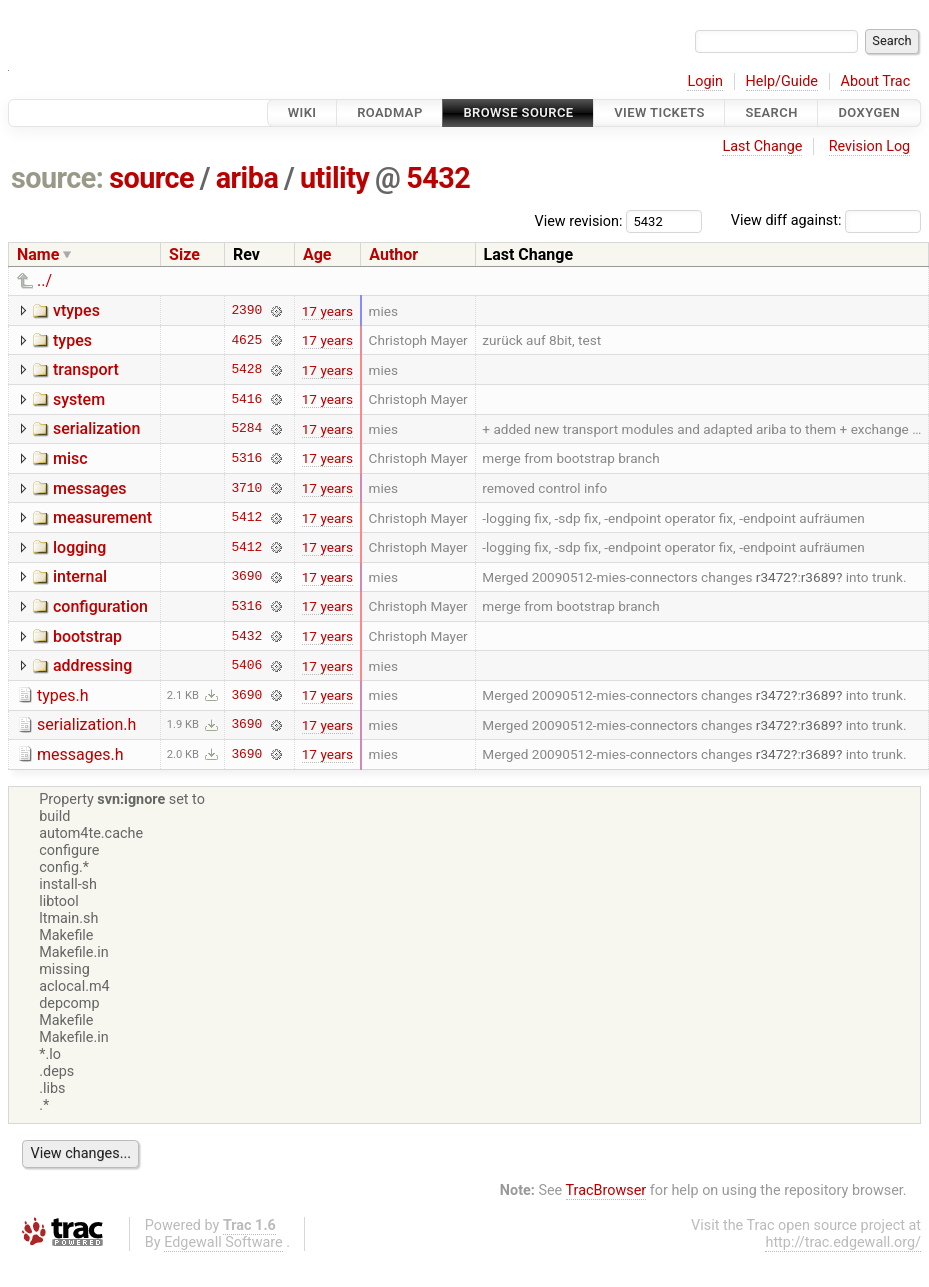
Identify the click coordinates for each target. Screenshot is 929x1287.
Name (38, 254)
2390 (246, 311)
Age (317, 254)
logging (79, 547)
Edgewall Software (223, 1242)
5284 (246, 429)
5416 (246, 399)
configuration (100, 606)
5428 (246, 370)
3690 (246, 577)
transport (86, 369)
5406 (246, 666)
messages (89, 488)
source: (57, 178)
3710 (246, 488)
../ (44, 280)
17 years (327, 311)
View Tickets (659, 112)
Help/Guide (782, 81)
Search (771, 112)
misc (70, 458)
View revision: (579, 220)
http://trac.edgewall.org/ (843, 1242)
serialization (96, 428)
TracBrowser (606, 1190)
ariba (247, 178)
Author (393, 254)
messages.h (80, 754)
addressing (92, 665)
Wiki (302, 112)
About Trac (876, 81)
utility (334, 178)
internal (80, 576)
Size (184, 254)
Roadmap (390, 112)
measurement (102, 517)
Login (705, 81)
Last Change (762, 146)
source (151, 178)
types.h (63, 695)
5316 (246, 458)
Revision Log (870, 146)
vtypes (76, 310)
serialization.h (86, 724)
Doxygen (869, 112)
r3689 (818, 577)
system (79, 399)
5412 (246, 518)
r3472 (773, 577)
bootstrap (87, 636)
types (72, 340)
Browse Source (518, 112)
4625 (246, 340)
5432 (438, 178)
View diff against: (826, 220)
